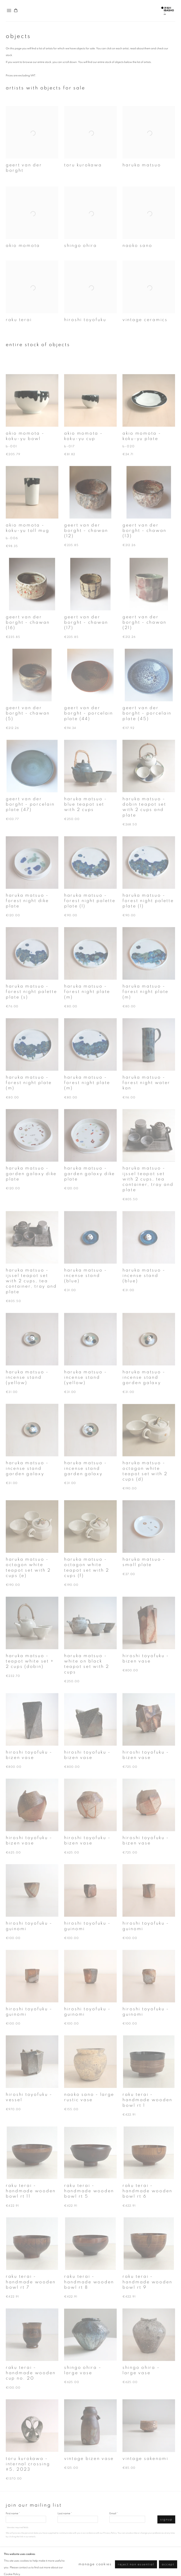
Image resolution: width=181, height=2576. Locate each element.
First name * (13, 2513)
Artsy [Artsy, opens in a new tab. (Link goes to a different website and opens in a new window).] (148, 2553)
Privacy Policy (110, 2533)
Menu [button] (9, 11)
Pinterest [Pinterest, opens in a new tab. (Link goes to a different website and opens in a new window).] (172, 2553)
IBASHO (167, 10)
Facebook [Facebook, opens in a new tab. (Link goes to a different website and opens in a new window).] (132, 2553)
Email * (113, 2513)
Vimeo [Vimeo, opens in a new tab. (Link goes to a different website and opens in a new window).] (156, 2553)
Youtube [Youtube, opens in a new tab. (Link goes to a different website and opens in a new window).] (164, 2553)
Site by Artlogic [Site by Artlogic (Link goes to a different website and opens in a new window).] (64, 2560)
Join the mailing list (124, 2553)
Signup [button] (166, 2519)
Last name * (65, 2513)
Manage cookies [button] (41, 2553)
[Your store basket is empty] (15, 11)
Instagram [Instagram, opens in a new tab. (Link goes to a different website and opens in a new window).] (140, 2553)
